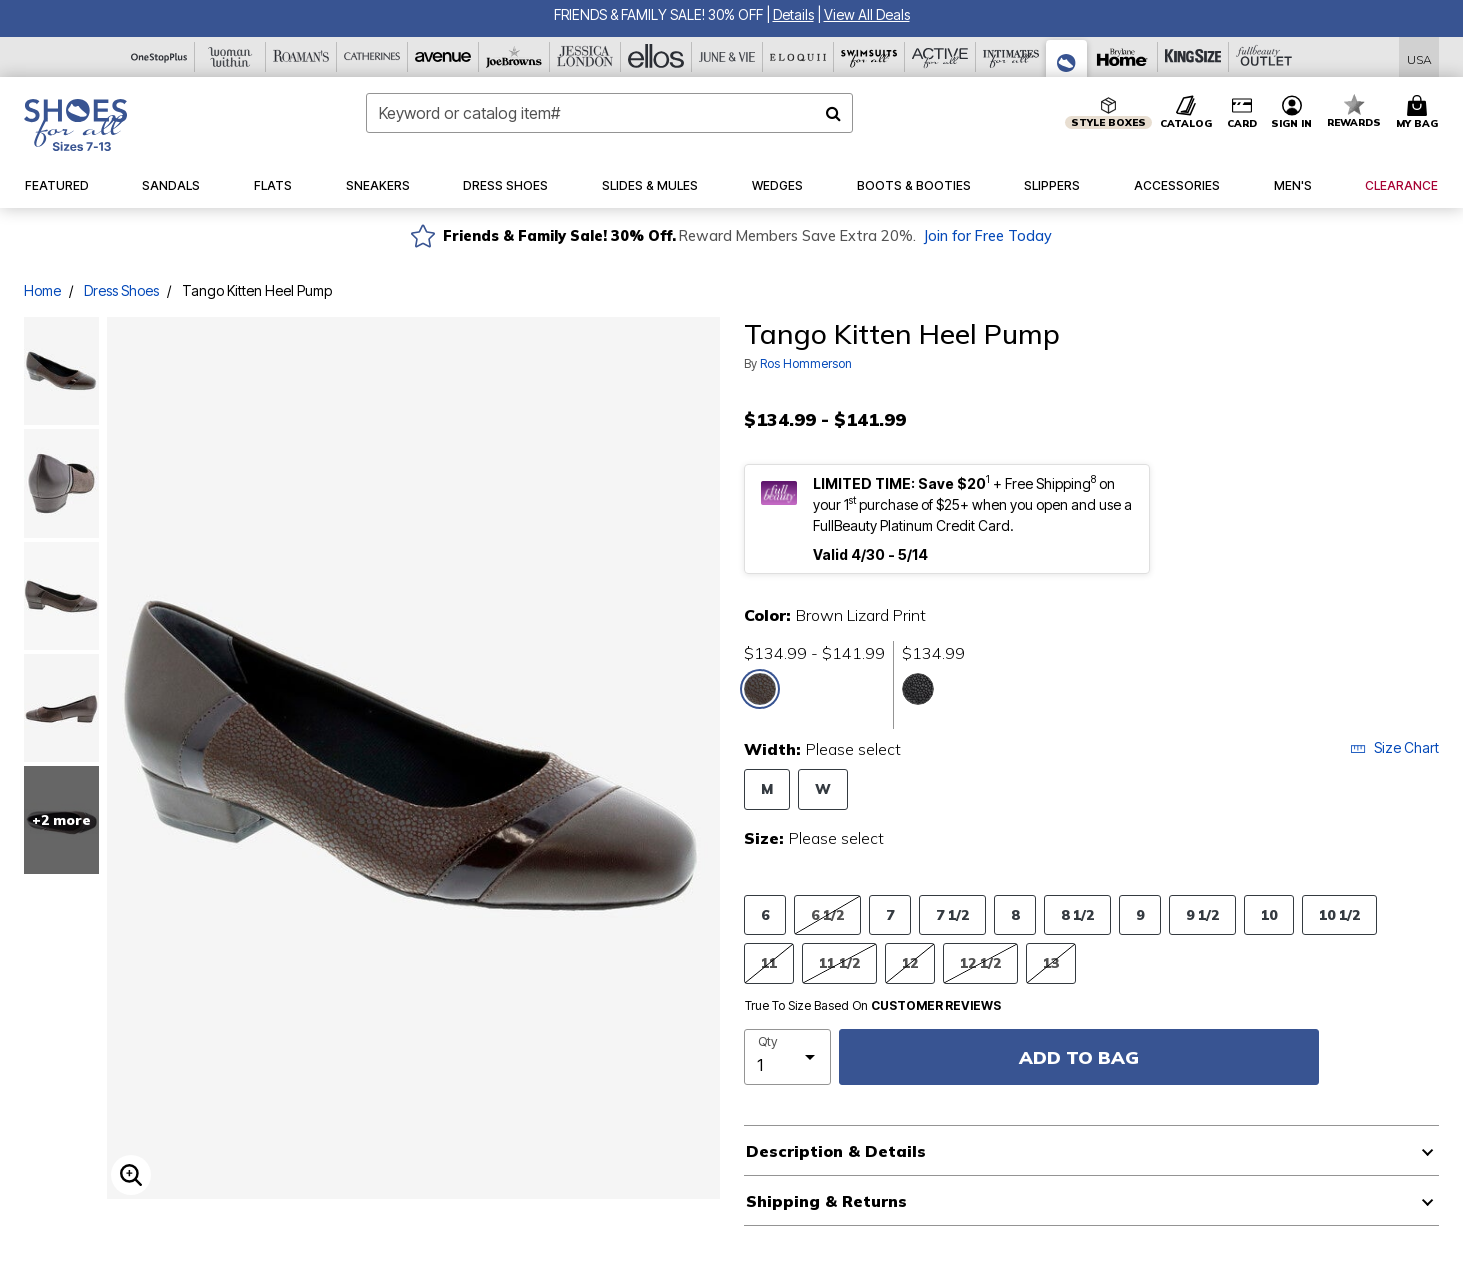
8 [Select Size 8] (1015, 914)
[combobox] (610, 113)
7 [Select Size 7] (890, 914)
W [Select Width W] (823, 788)
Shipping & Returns (826, 1201)
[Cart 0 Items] (1420, 113)
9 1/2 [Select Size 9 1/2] (1202, 914)
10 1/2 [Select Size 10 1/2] (1339, 914)
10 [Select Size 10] (1269, 914)
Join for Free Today (987, 236)
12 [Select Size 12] (910, 962)
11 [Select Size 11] (769, 962)
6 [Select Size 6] (765, 914)
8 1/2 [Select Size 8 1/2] (1077, 914)
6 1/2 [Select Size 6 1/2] (827, 914)
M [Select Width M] (767, 788)
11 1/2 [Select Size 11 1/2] (839, 962)
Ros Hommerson (806, 363)
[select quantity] (788, 1057)
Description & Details (836, 1151)
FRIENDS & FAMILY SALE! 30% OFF (658, 14)
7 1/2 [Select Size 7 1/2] (952, 914)
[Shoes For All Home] (75, 125)
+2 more (61, 820)
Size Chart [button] (1394, 747)
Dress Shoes (121, 290)
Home (42, 290)
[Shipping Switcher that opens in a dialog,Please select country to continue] (1419, 57)
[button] (793, 14)
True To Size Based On (873, 1006)
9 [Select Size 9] (1140, 914)
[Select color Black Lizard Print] (918, 689)
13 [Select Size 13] (1051, 962)
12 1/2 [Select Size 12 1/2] (980, 962)
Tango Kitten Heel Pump (257, 290)
